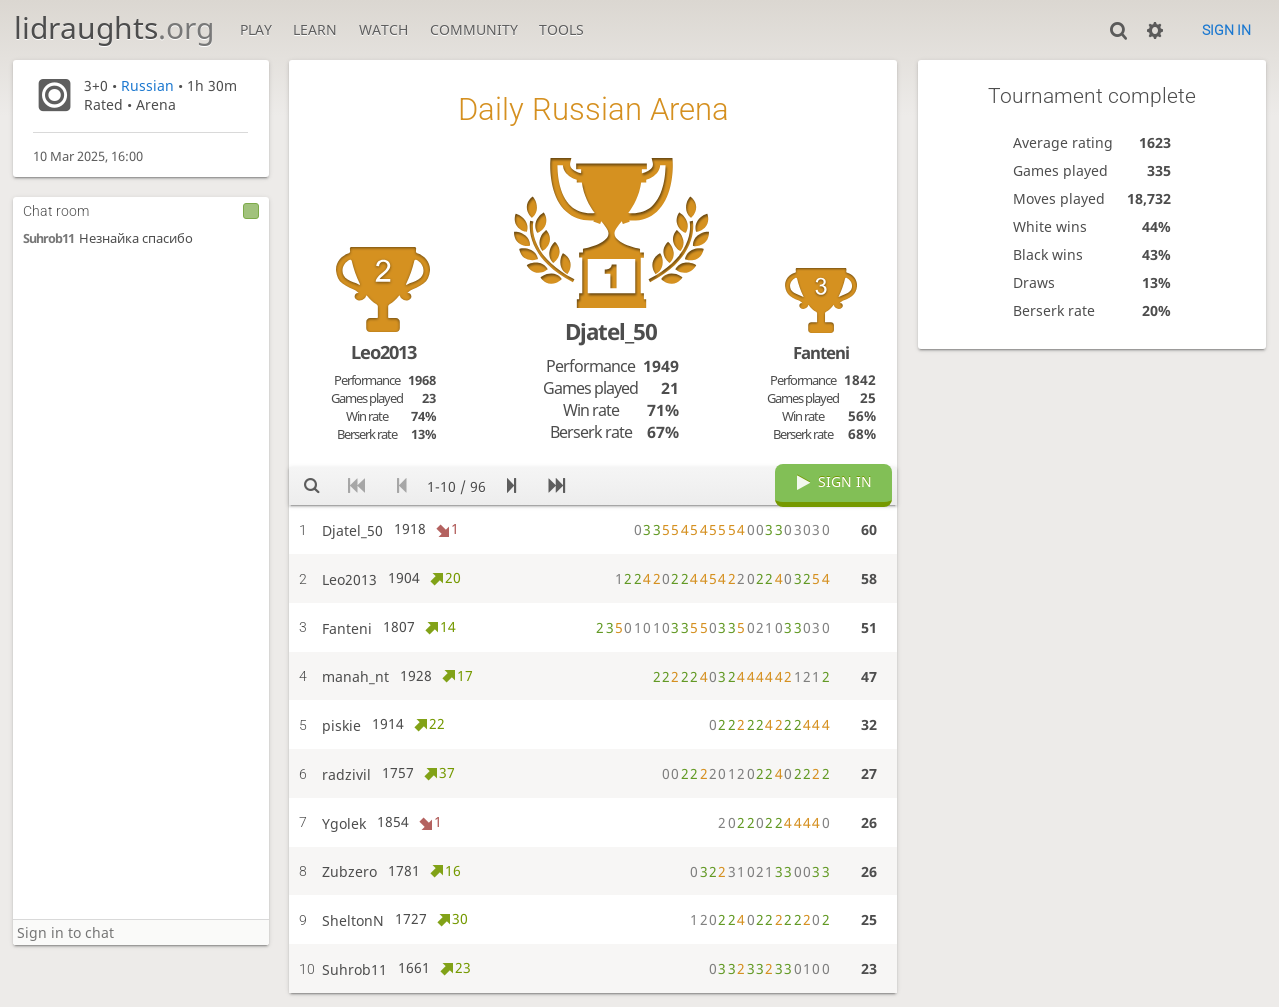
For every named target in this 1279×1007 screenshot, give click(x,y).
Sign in (1226, 30)
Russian (147, 85)
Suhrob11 (48, 238)
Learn (315, 29)
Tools (561, 29)
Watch (383, 29)
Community (474, 29)
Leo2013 (383, 352)
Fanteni (821, 352)
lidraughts (114, 27)
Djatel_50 (611, 331)
